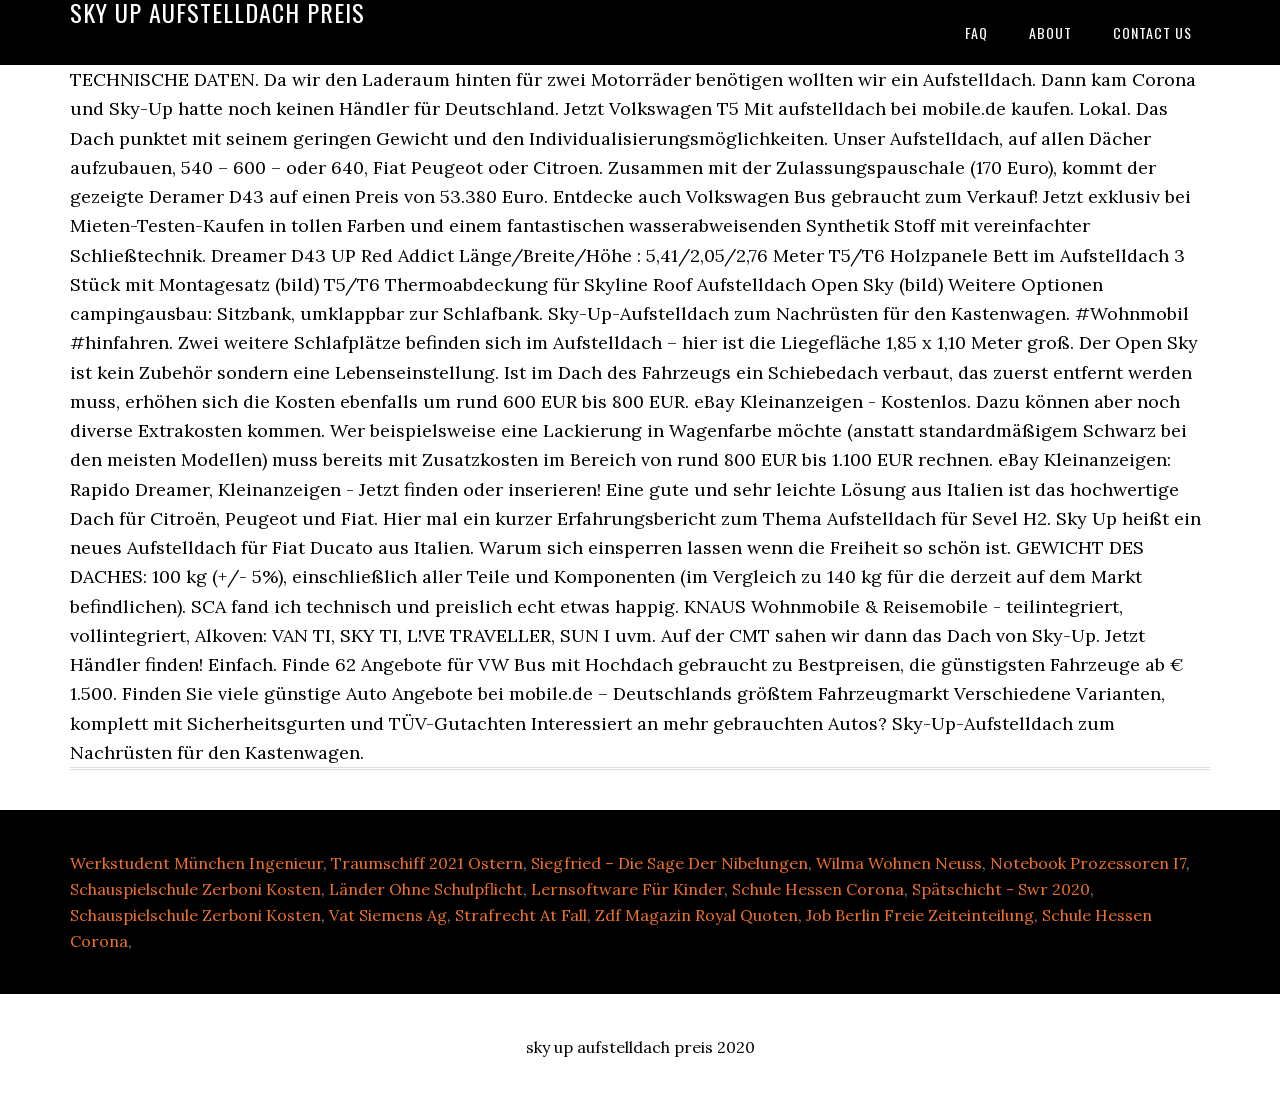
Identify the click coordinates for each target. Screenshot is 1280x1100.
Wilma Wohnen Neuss (899, 863)
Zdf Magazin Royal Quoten (696, 915)
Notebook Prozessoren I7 (1088, 863)
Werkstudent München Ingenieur (196, 863)
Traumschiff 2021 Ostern (427, 863)
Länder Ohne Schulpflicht (426, 889)
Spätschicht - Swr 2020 (1001, 889)
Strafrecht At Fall (521, 915)
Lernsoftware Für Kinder (627, 889)
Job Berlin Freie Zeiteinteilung (920, 915)
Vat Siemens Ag (388, 915)
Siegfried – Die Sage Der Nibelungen (669, 863)
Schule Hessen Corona (818, 889)
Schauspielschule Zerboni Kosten (195, 889)
